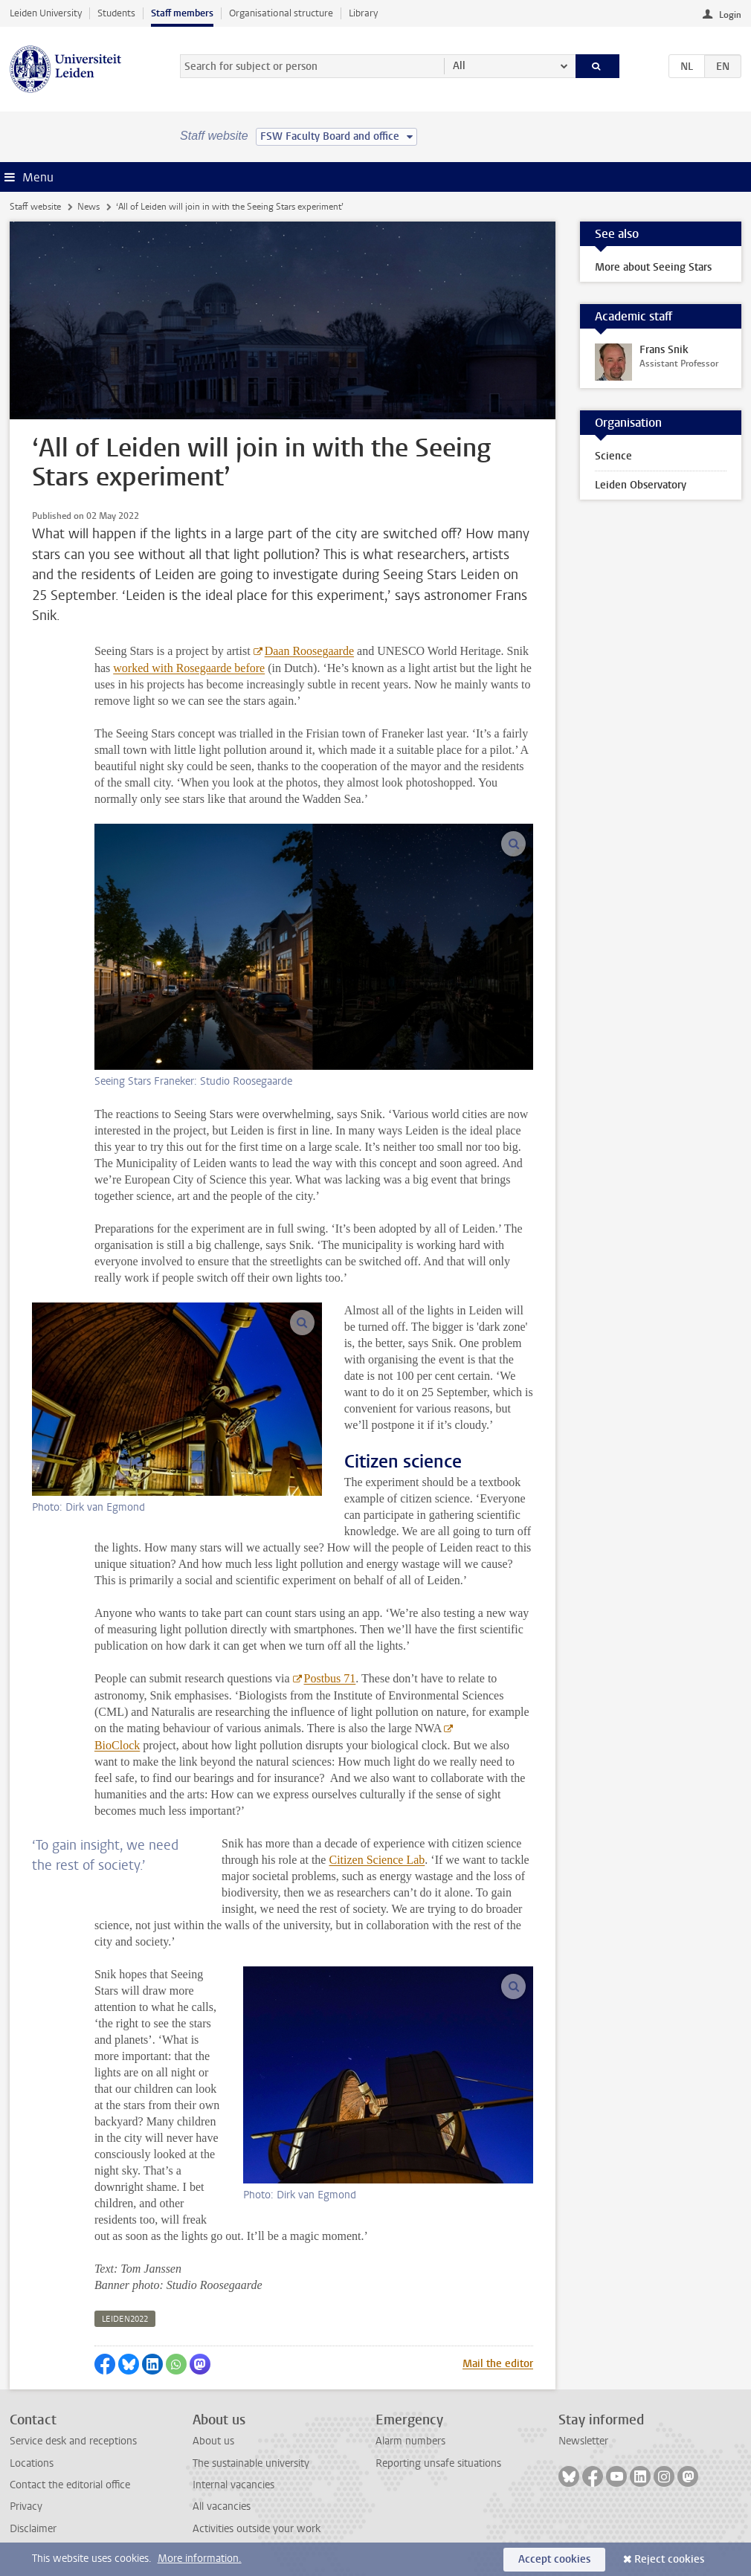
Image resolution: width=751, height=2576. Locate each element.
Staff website (35, 207)
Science (613, 456)
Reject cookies (669, 2559)
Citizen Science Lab (377, 1859)
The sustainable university (251, 2463)
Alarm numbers (410, 2441)
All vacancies (222, 2506)
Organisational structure (281, 13)
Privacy (26, 2506)
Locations (32, 2463)
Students (116, 13)
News (88, 207)
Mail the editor (497, 2364)
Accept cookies (554, 2559)
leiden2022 (125, 2319)
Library (363, 13)
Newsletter (583, 2441)
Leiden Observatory (640, 485)
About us (213, 2441)
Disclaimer (33, 2529)
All (459, 66)
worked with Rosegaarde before (189, 668)
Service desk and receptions (73, 2441)
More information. (200, 2558)
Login (730, 15)
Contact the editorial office (70, 2485)
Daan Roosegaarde (309, 651)
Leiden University (46, 13)
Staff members (182, 13)
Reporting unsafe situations (438, 2463)
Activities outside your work (256, 2529)
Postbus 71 (330, 1678)
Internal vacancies (233, 2485)
